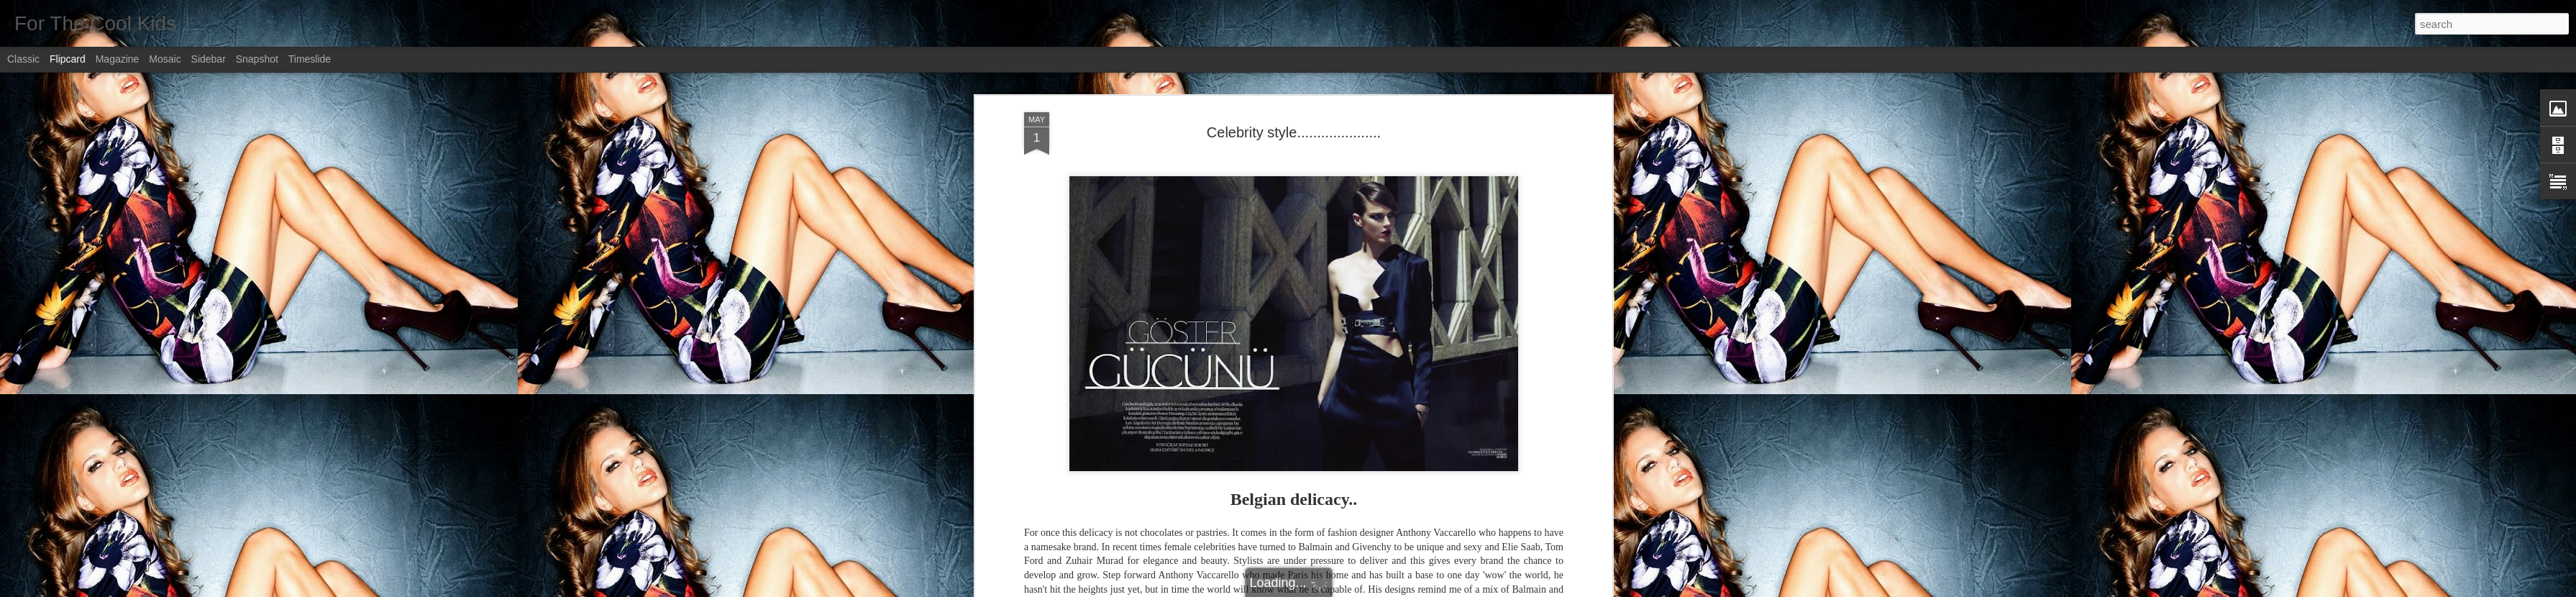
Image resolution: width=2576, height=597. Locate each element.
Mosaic (165, 59)
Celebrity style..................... (1294, 132)
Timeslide (309, 59)
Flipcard (68, 59)
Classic (23, 59)
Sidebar (208, 59)
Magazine (118, 59)
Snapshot (257, 59)
